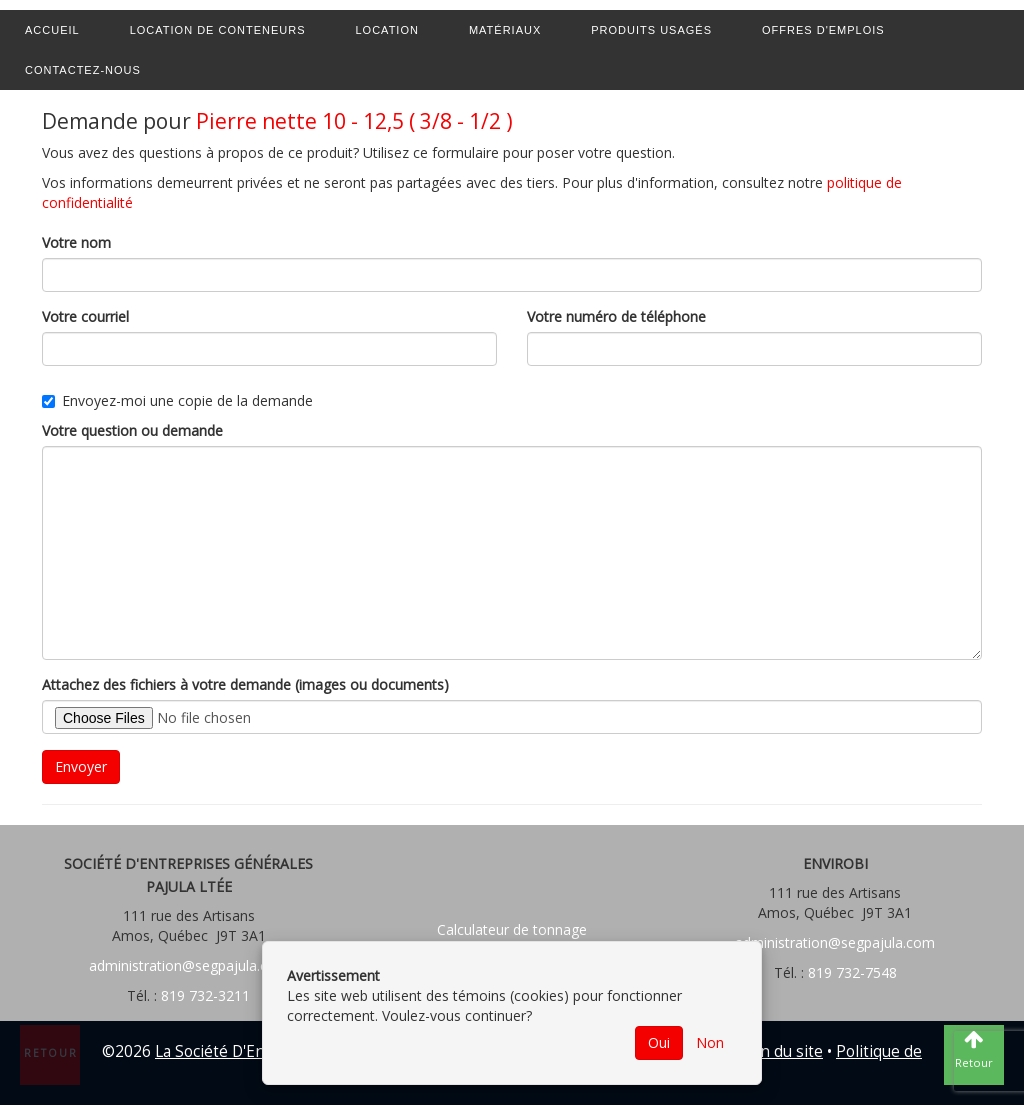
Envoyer (81, 766)
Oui (659, 1042)
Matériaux (505, 30)
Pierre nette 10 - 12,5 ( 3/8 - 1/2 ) (354, 121)
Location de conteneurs (218, 30)
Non (710, 1042)
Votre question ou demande (132, 430)
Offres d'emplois (823, 30)
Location (387, 30)
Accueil (52, 30)
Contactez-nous (83, 70)
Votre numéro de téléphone (616, 316)
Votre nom (76, 242)
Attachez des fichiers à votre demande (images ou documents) (245, 684)
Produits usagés (651, 30)
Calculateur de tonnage (512, 929)
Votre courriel (85, 316)
